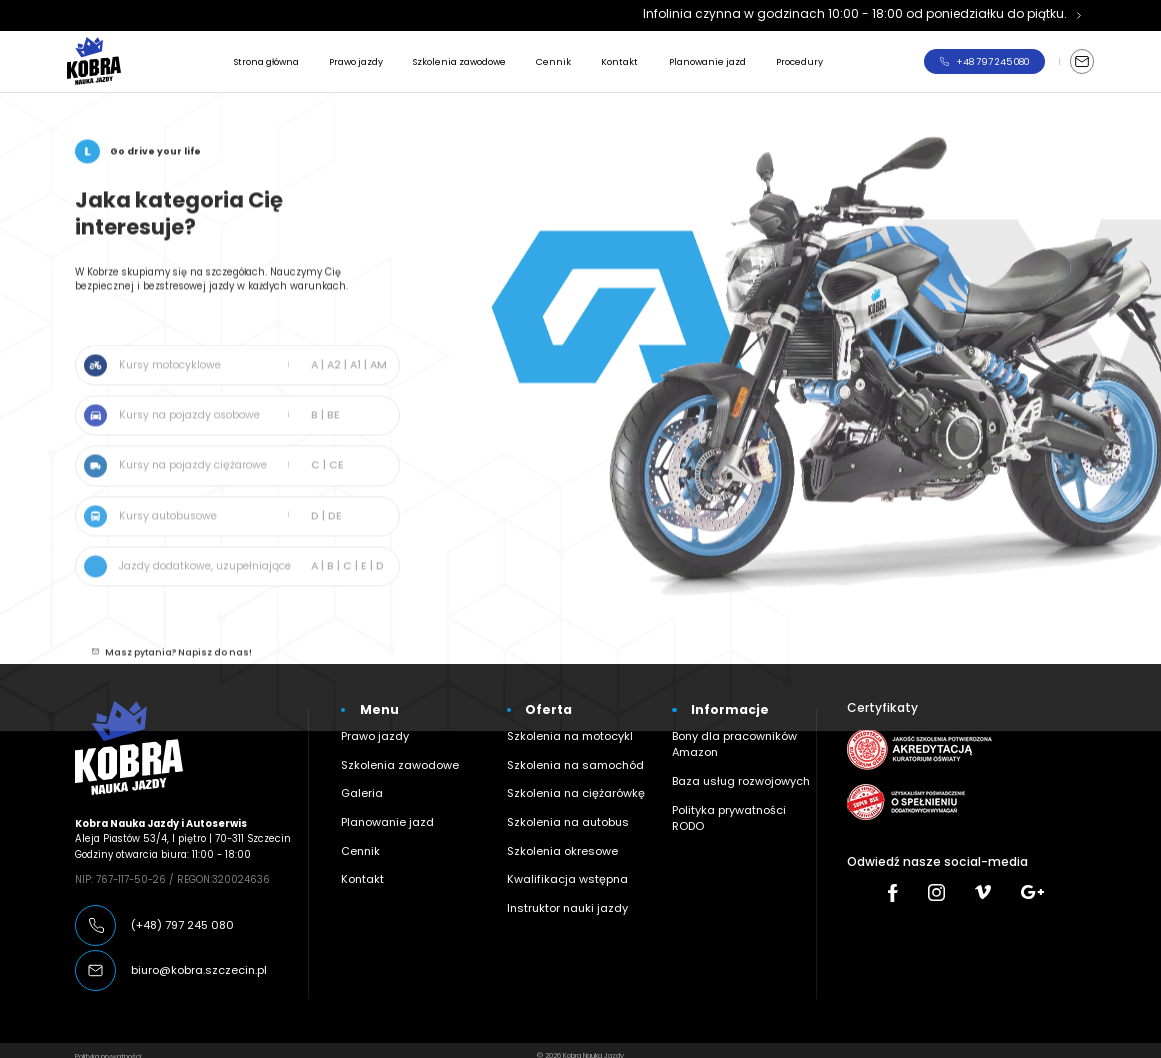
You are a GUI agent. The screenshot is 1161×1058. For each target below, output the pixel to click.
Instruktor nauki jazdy (560, 882)
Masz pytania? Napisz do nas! (178, 666)
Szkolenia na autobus (559, 802)
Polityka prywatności (108, 1044)
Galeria (358, 775)
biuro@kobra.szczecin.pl (190, 959)
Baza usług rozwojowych (730, 763)
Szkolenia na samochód (565, 749)
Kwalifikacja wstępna (558, 855)
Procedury (799, 61)
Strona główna (266, 61)
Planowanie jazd (707, 61)
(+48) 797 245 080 (178, 913)
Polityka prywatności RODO (737, 790)
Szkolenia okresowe (553, 829)
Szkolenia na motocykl (561, 722)
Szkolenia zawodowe (459, 61)
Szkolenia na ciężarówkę (566, 775)
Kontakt (619, 61)
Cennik (553, 61)
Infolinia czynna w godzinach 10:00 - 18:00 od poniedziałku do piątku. (855, 13)
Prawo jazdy (356, 61)
